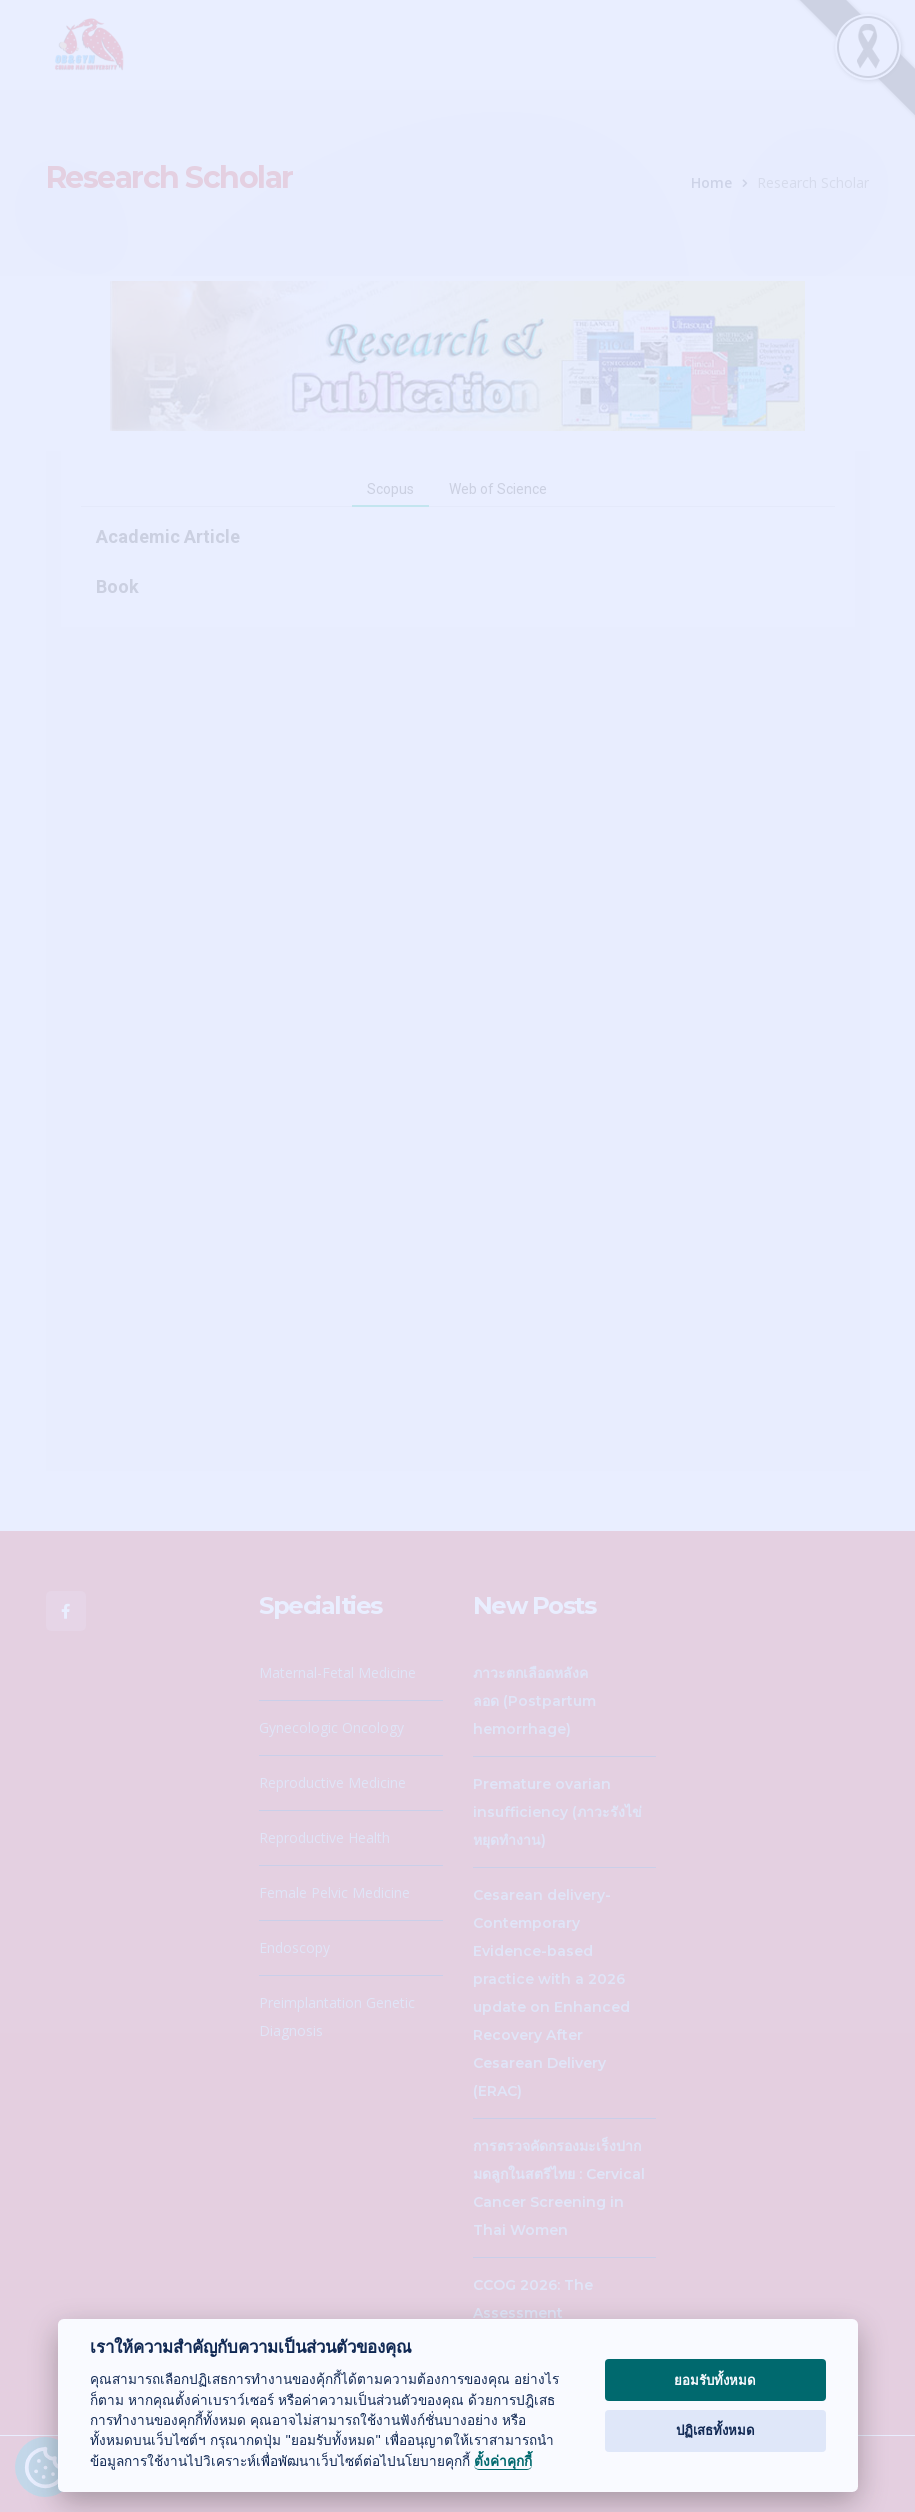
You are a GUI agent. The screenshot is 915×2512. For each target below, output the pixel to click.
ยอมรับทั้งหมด (715, 2380)
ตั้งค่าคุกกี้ (503, 2461)
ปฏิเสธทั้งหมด (715, 2430)
